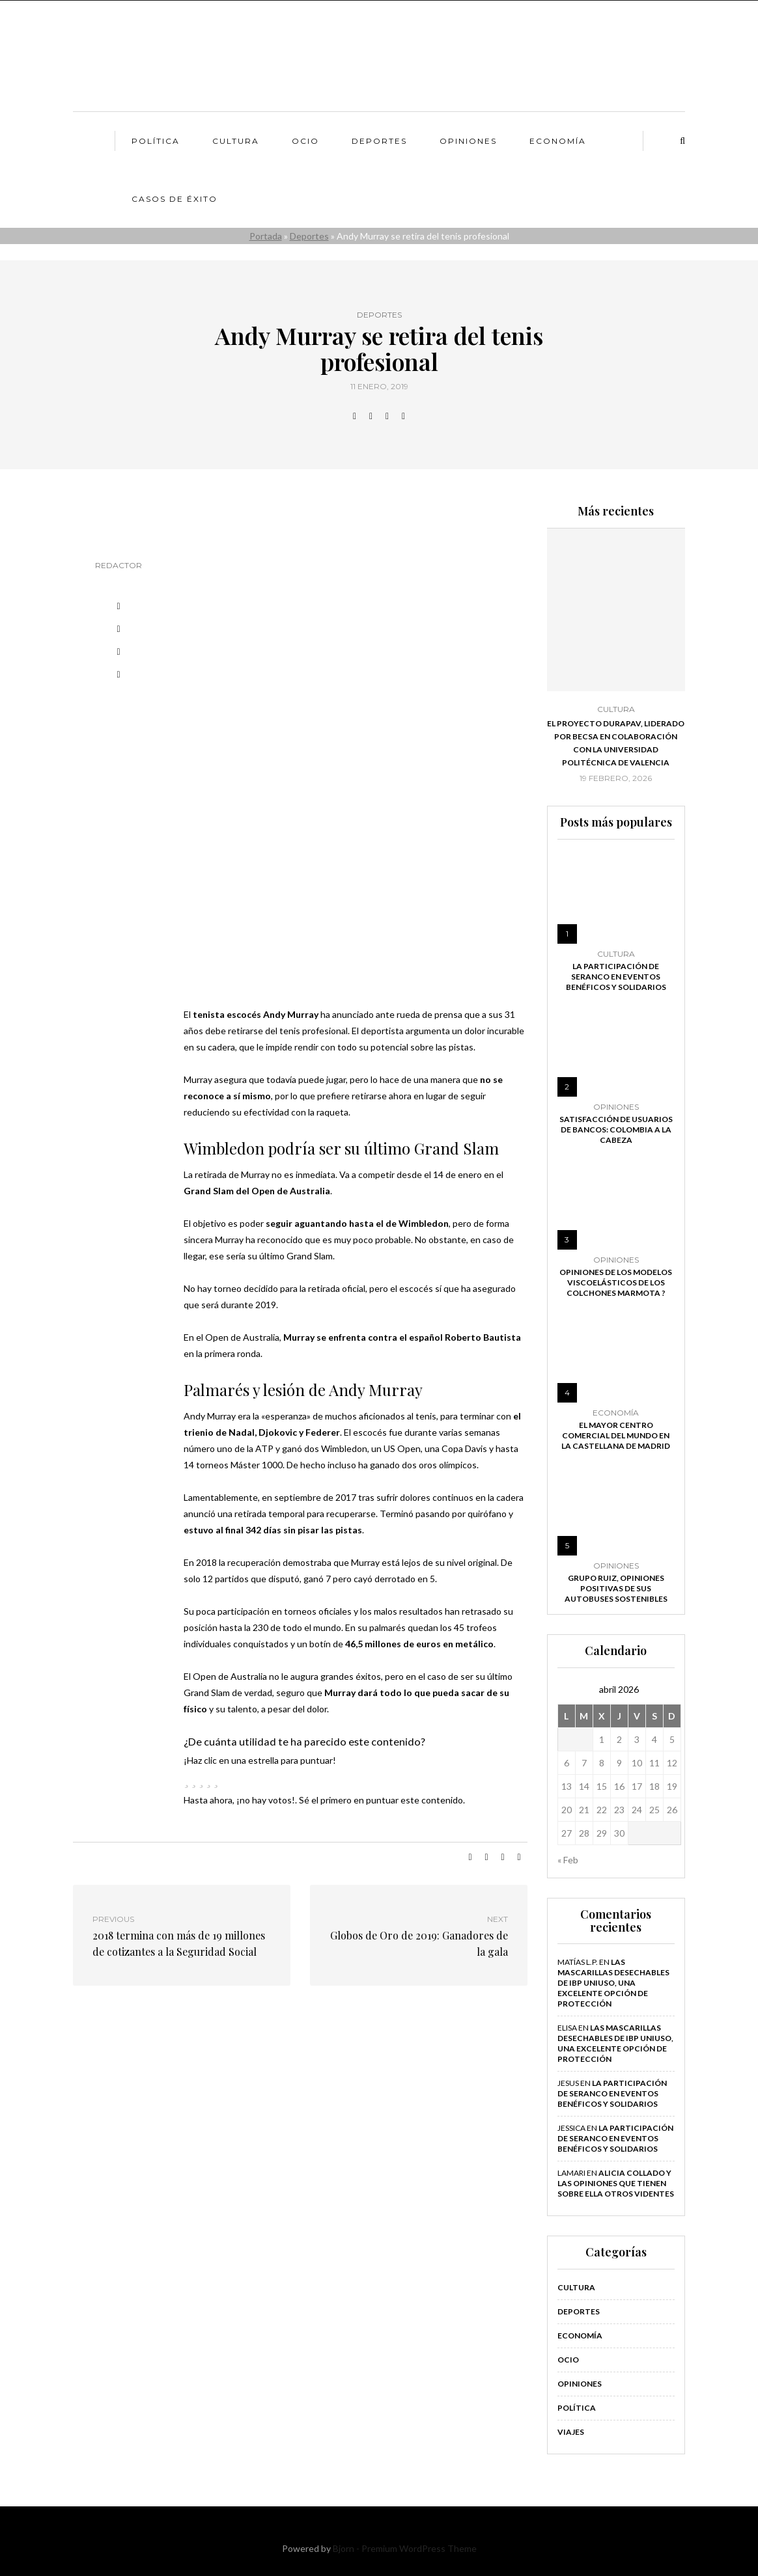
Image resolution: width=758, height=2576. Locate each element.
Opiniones (468, 141)
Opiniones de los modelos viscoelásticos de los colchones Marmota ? (615, 1282)
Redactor (118, 565)
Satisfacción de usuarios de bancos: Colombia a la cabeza (616, 1129)
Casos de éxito (175, 199)
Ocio (305, 141)
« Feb (567, 1859)
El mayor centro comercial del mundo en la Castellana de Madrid (615, 1435)
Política (156, 141)
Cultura (235, 141)
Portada (265, 235)
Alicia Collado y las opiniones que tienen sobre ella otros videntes (615, 2183)
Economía (557, 141)
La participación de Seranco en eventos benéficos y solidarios (616, 976)
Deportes (379, 141)
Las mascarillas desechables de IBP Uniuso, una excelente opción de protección (613, 1982)
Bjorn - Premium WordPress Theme (405, 2548)
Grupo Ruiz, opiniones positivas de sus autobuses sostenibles (616, 1588)
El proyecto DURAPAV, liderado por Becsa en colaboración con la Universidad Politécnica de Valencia (615, 743)
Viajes (570, 2432)
